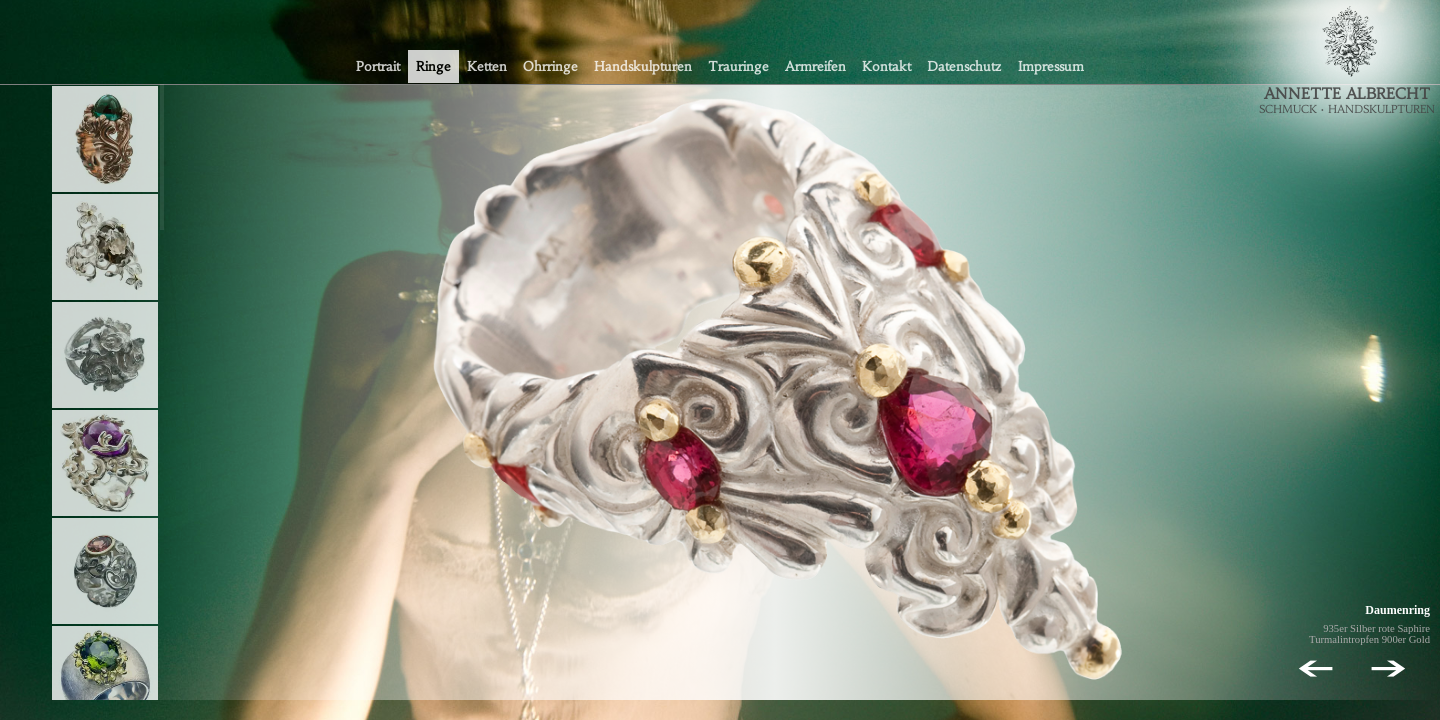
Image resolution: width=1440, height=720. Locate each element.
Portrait (378, 66)
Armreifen (815, 66)
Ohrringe (550, 66)
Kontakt (886, 66)
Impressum (1051, 66)
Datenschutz (964, 66)
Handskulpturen (643, 66)
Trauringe (738, 66)
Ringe (433, 66)
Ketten (487, 66)
